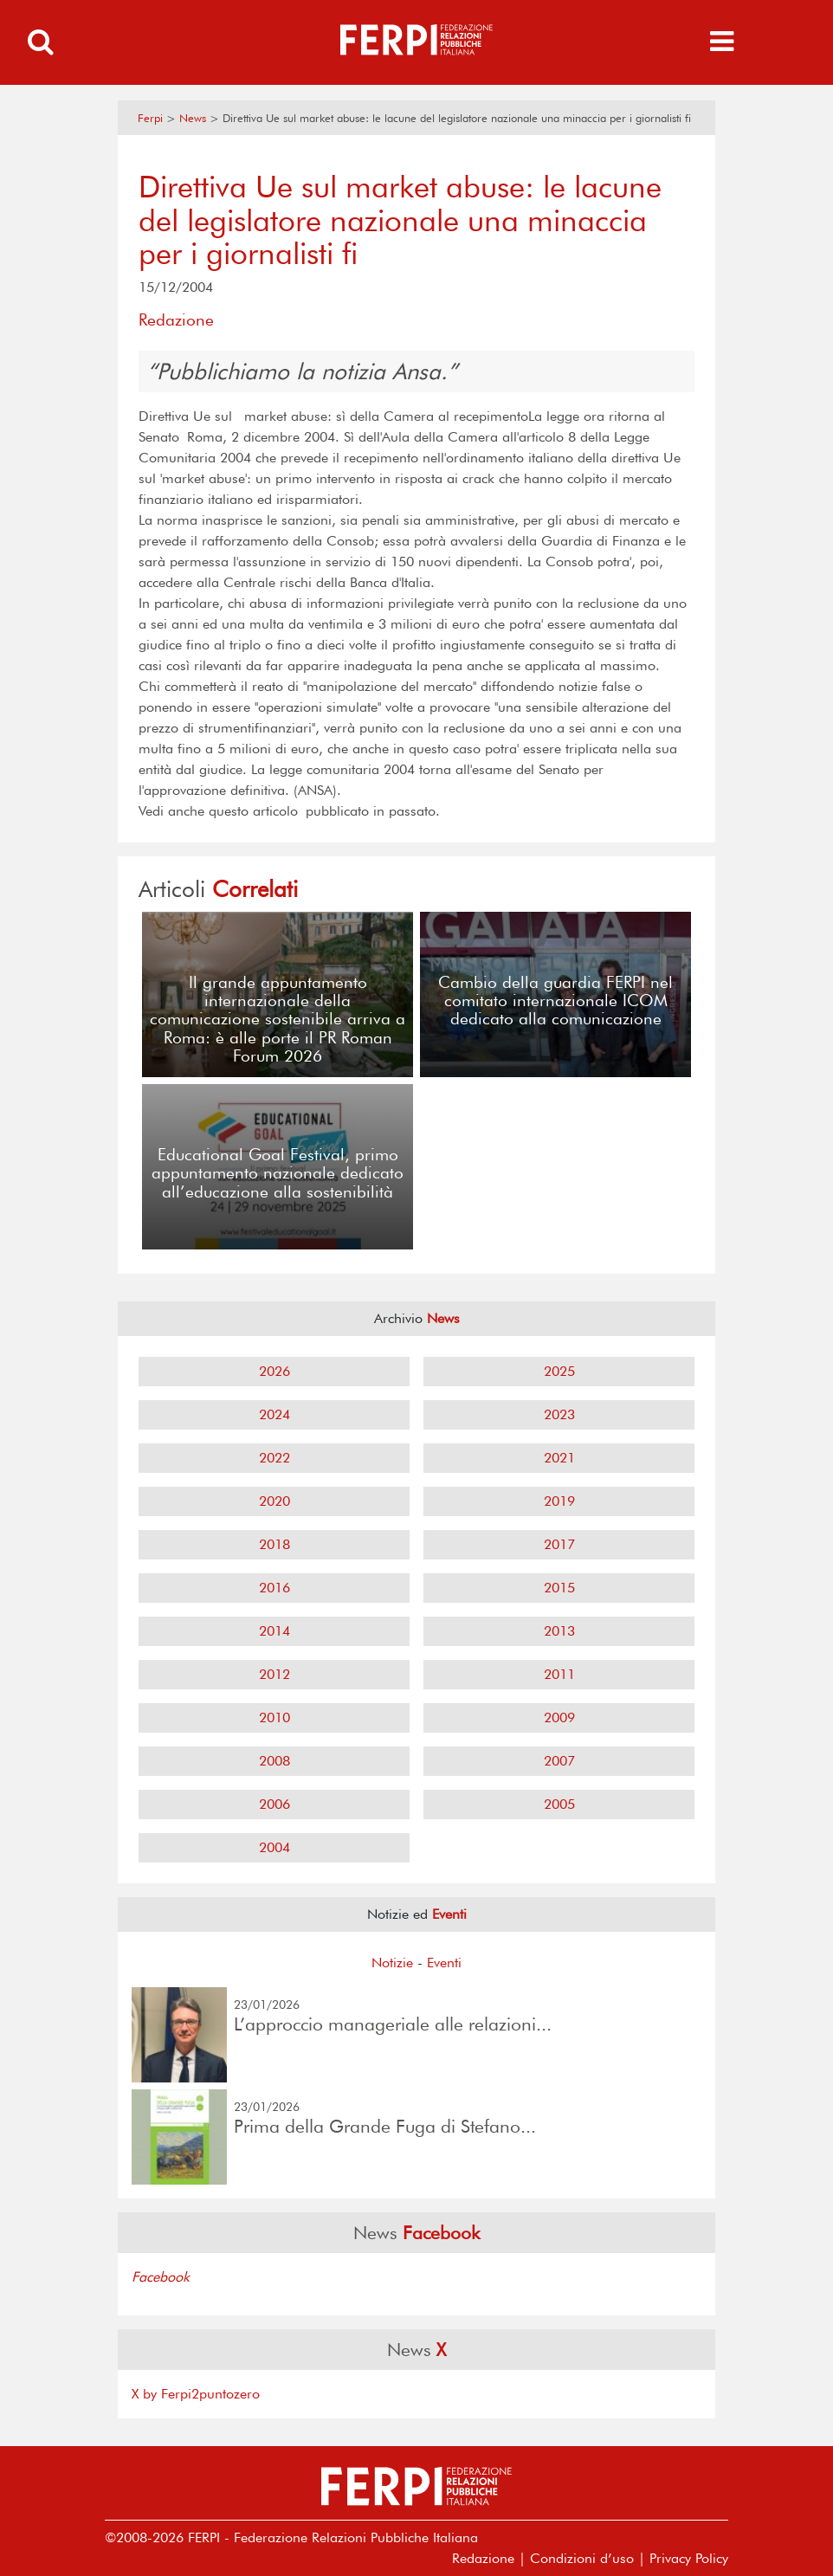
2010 (274, 1717)
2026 (274, 1371)
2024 (274, 1414)
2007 (559, 1761)
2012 (274, 1674)
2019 (559, 1501)
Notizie (392, 1962)
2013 (559, 1631)
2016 (274, 1587)
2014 (274, 1631)
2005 (559, 1804)
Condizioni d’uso (582, 2558)
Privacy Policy (688, 2558)
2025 (559, 1371)
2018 (274, 1544)
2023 (559, 1414)
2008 (274, 1761)
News (192, 118)
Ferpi (150, 118)
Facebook (161, 2277)
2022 (274, 1457)
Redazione (483, 2558)
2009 (559, 1717)
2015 (559, 1587)
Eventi (444, 1962)
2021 (559, 1457)
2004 (274, 1847)
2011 (559, 1674)
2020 (274, 1501)
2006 (274, 1804)
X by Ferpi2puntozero (196, 2394)
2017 (559, 1544)
